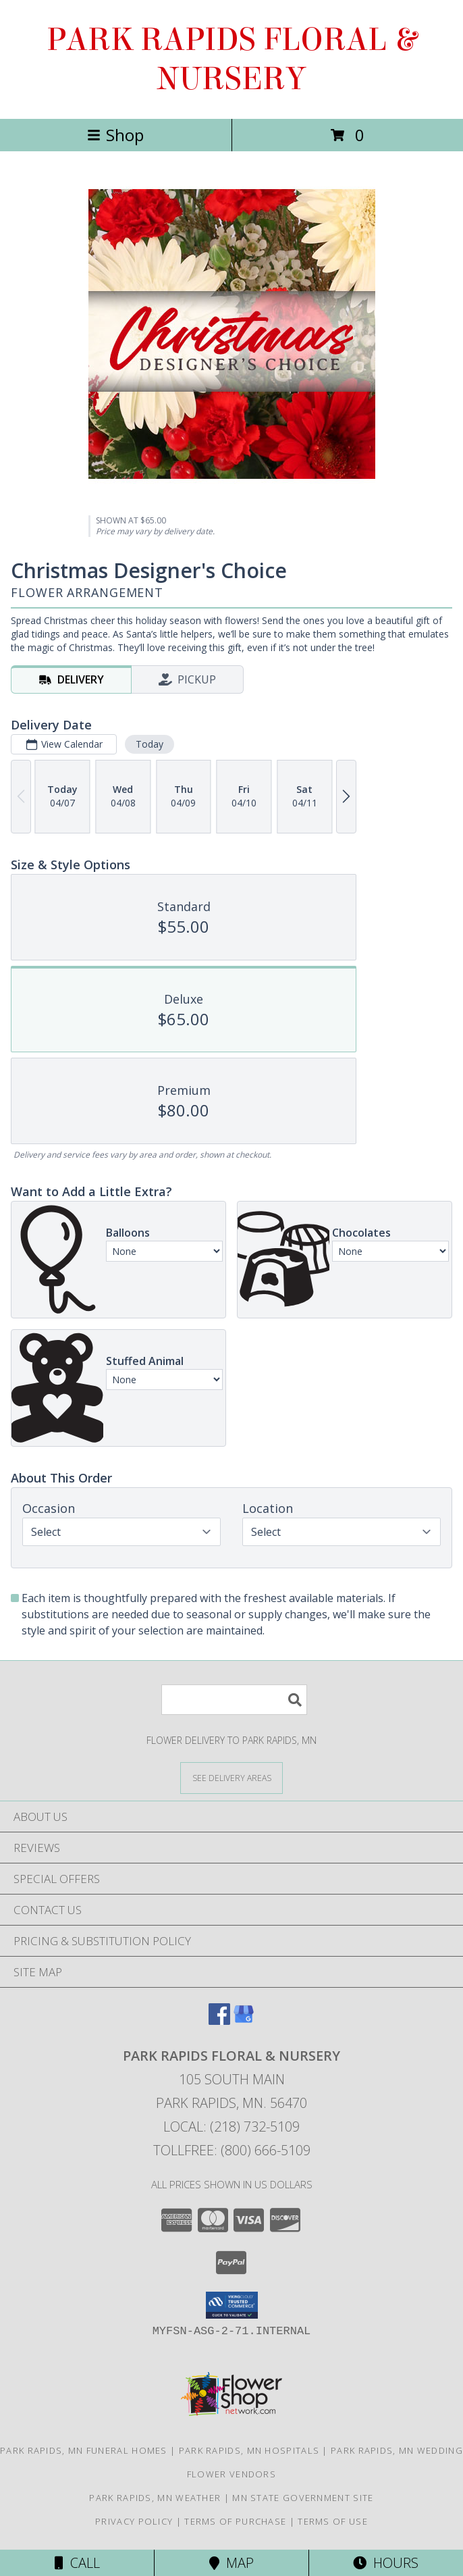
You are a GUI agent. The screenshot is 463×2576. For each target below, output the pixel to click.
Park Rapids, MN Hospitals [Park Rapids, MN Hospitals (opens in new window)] (249, 2450)
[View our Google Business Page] (243, 2020)
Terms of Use (333, 2521)
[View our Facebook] (219, 2020)
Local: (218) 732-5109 (231, 2126)
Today (149, 744)
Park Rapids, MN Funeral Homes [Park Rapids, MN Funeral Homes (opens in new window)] (83, 2450)
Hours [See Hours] (385, 2563)
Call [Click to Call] (77, 2563)
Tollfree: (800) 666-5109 (231, 2150)
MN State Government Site (302, 2498)
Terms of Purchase (235, 2521)
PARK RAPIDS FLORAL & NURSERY (231, 59)
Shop (115, 135)
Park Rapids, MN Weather (155, 2498)
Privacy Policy (134, 2521)
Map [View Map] (231, 2563)
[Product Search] (234, 1699)
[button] (232, 2305)
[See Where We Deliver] (231, 1777)
